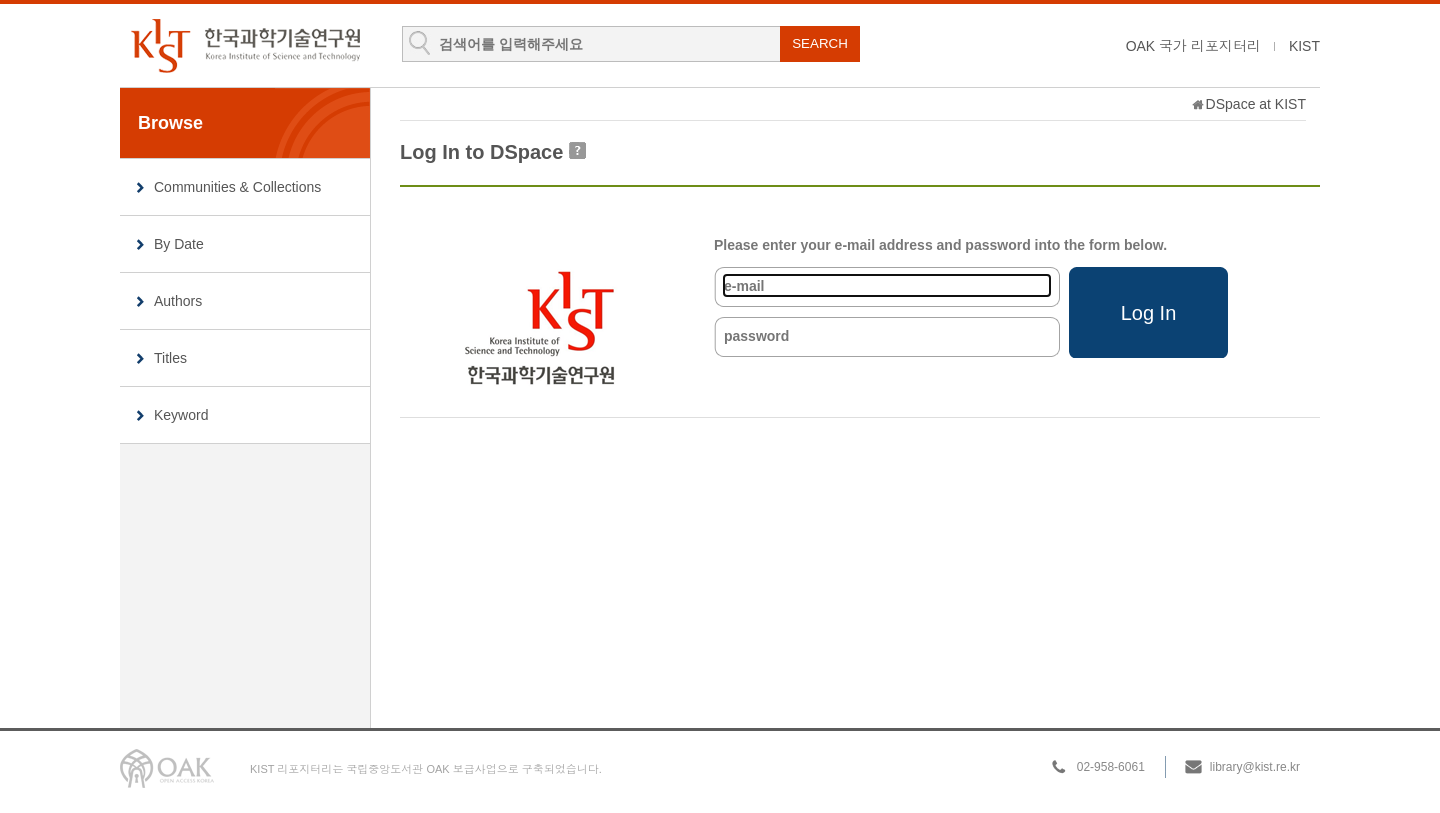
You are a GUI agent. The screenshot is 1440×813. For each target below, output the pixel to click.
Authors (178, 301)
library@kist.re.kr (1255, 767)
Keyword (181, 415)
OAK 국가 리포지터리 (1193, 46)
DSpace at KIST (1256, 104)
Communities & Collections (237, 187)
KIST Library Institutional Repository (245, 45)
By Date (179, 244)
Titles (170, 358)
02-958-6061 (1111, 767)
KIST (1304, 46)
